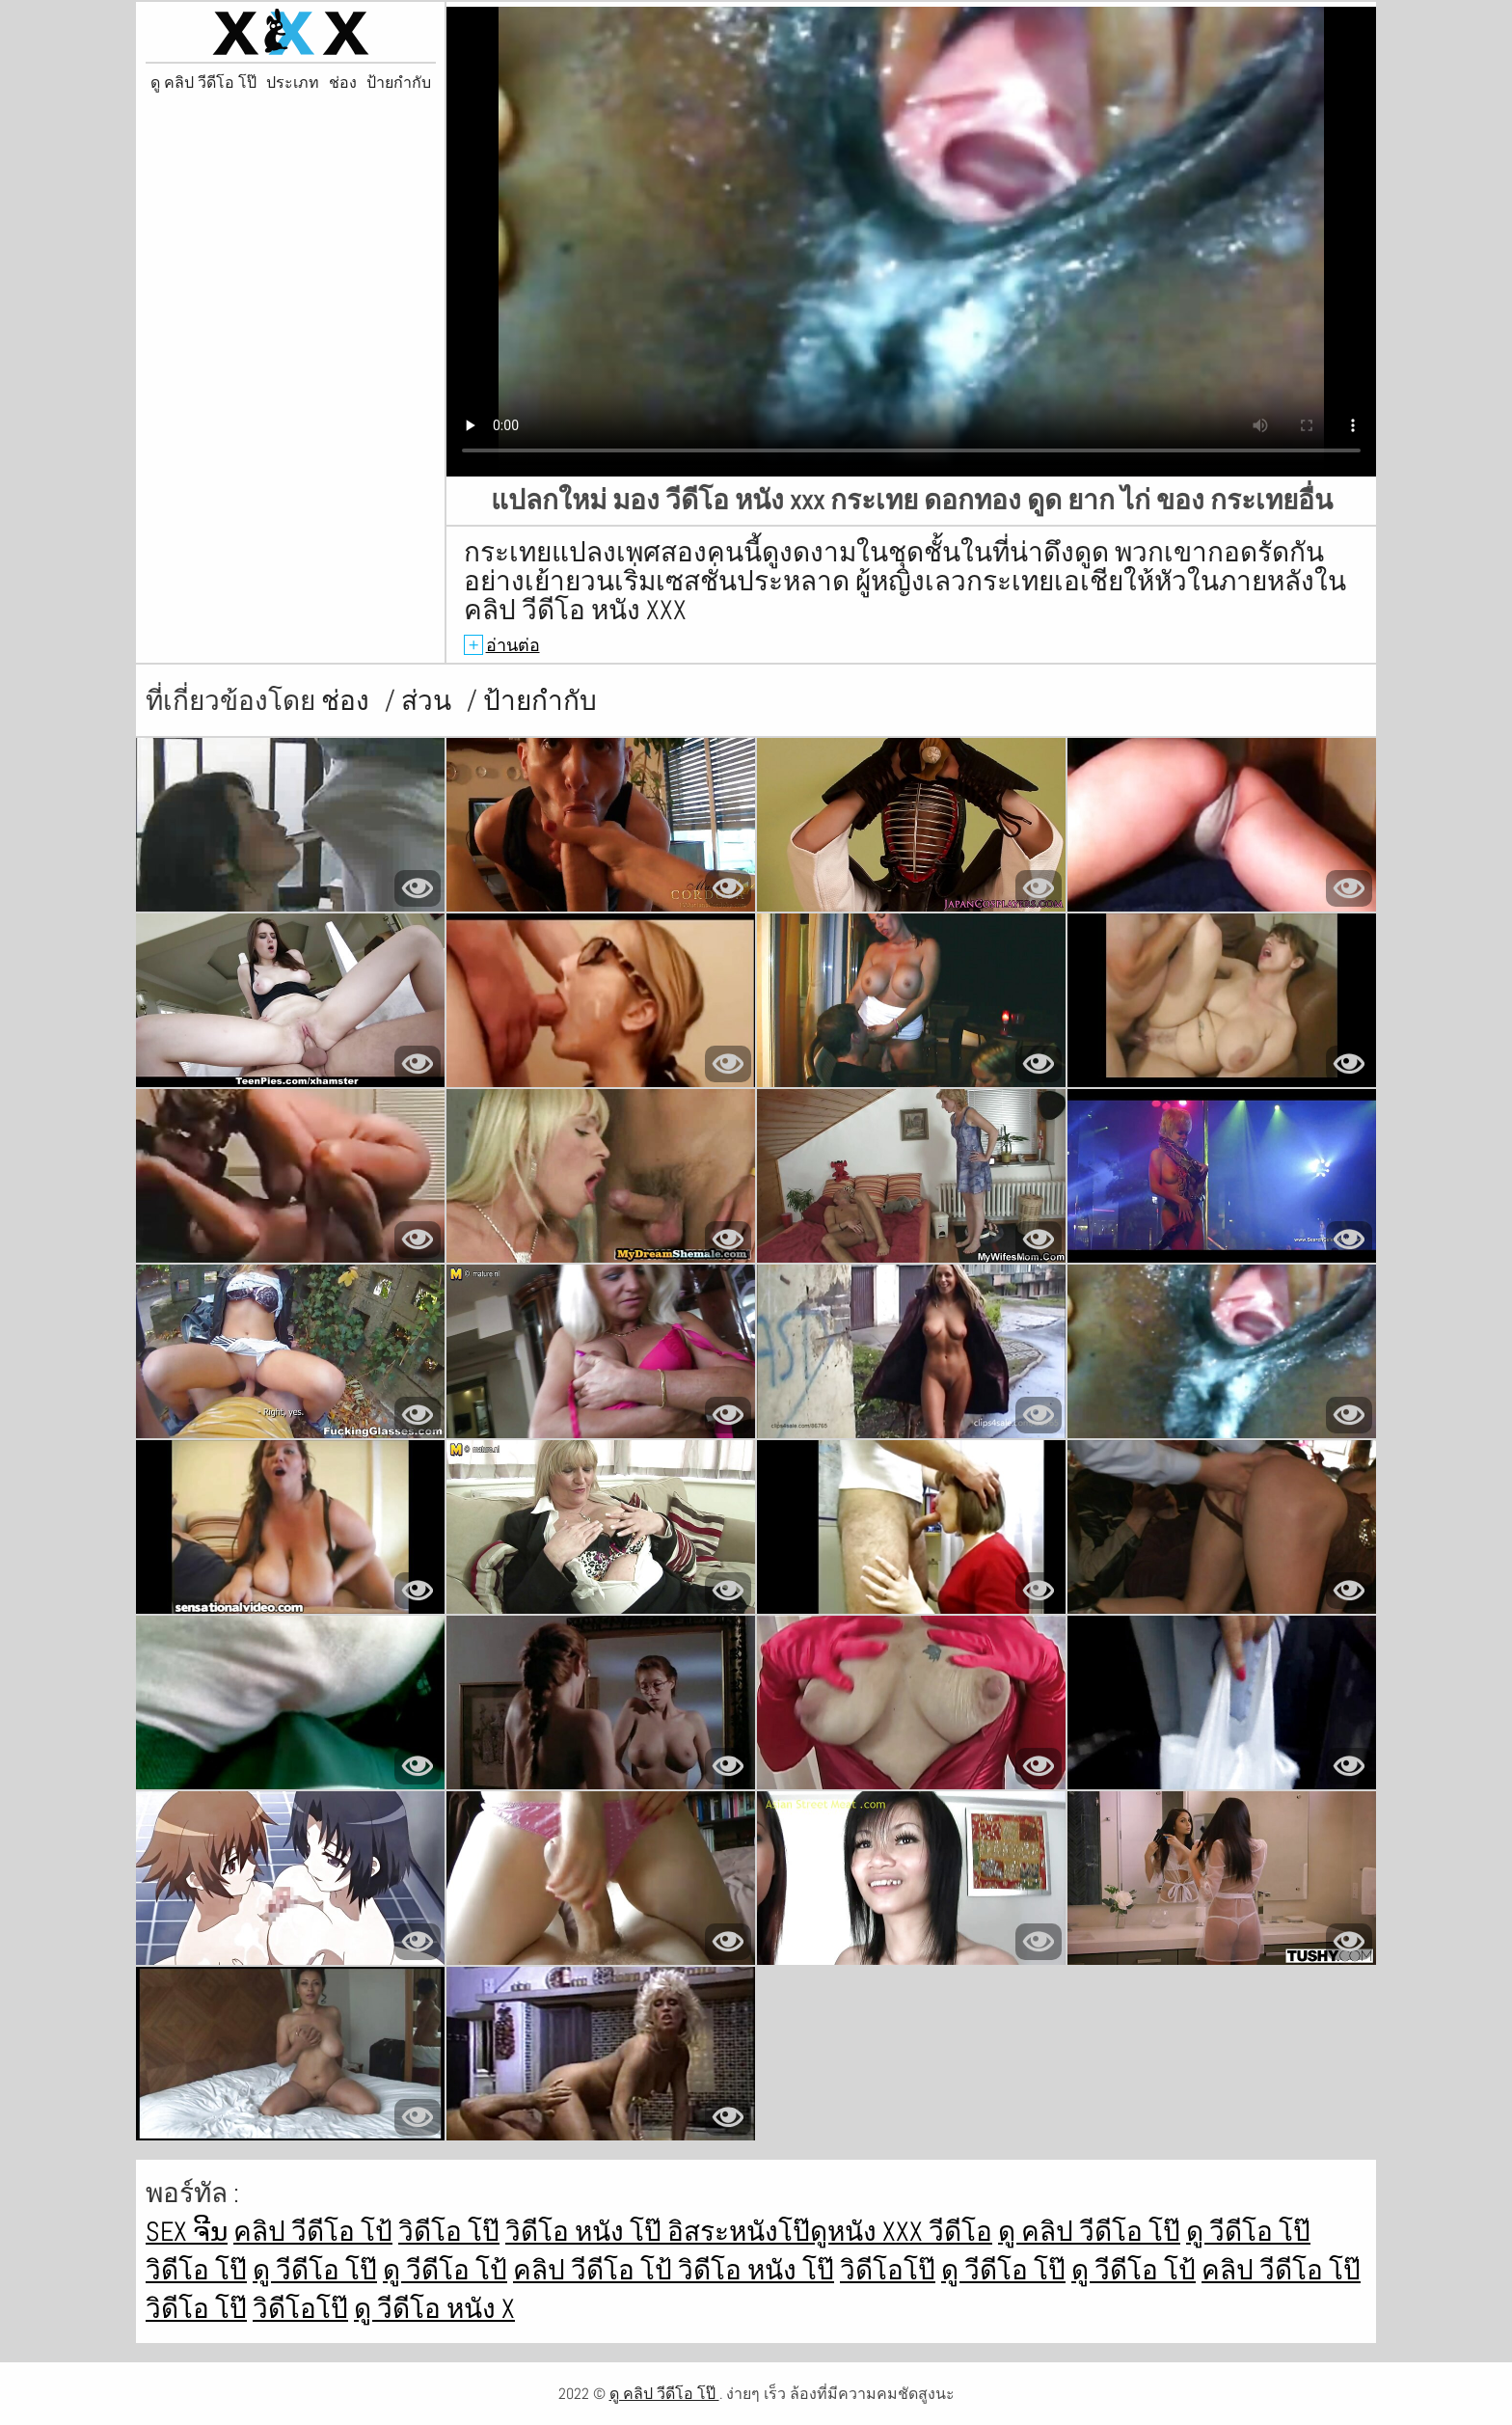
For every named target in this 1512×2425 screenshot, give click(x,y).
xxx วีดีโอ (937, 2231)
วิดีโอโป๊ (887, 2270)
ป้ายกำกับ (398, 83)
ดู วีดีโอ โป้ (445, 2270)
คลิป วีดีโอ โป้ (312, 2231)
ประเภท (292, 83)
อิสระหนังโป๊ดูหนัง (774, 2231)
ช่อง (343, 83)
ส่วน (429, 701)
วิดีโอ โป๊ (449, 2231)
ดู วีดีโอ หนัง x (434, 2309)
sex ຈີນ (187, 2231)
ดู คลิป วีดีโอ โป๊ (203, 83)
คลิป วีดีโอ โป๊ (1281, 2270)
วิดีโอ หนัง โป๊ (586, 2231)
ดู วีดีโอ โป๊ (1248, 2231)
